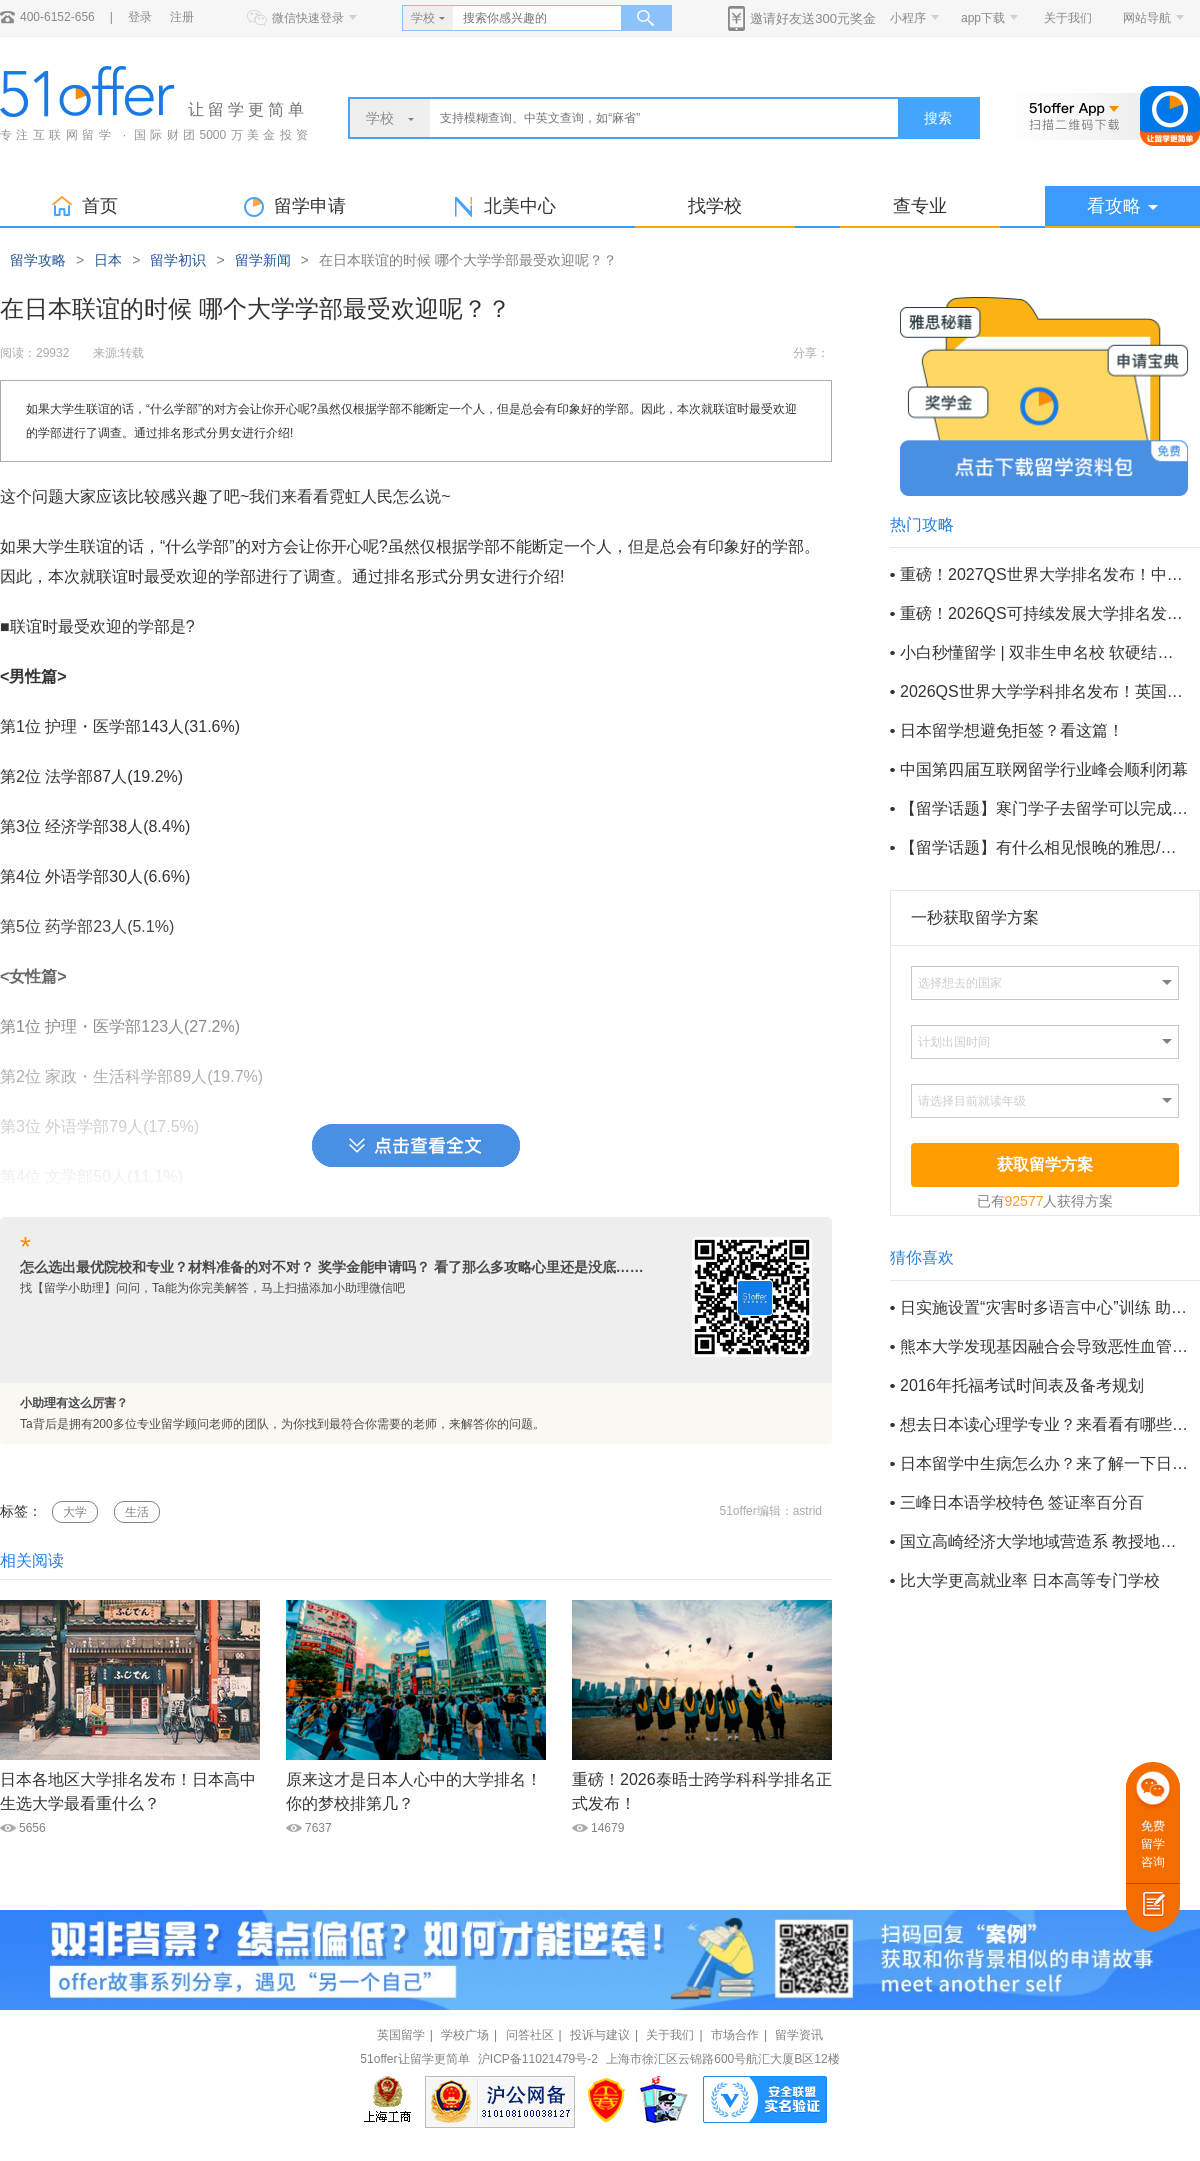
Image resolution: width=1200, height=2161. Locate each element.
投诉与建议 (600, 2035)
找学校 (715, 206)
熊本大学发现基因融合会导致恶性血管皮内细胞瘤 (1044, 1346)
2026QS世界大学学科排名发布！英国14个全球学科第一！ (1044, 691)
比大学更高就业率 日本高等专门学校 (1030, 1580)
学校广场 (465, 2035)
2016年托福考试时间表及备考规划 (1022, 1385)
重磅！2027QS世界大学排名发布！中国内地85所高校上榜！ (1044, 574)
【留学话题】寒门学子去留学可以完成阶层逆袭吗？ (1044, 808)
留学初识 (178, 260)
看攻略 (1122, 206)
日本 (108, 260)
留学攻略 (38, 260)
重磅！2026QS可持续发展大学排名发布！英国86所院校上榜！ (1044, 613)
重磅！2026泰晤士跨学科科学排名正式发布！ (702, 1791)
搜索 (938, 118)
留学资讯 (799, 2035)
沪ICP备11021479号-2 (538, 2059)
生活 (137, 1512)
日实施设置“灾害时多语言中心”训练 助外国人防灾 (1044, 1307)
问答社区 (530, 2035)
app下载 (983, 18)
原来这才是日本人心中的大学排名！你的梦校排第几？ (414, 1791)
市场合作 (735, 2035)
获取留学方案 (1045, 1164)
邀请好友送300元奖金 (813, 18)
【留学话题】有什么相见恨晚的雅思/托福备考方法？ (1044, 847)
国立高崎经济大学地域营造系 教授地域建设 (1044, 1541)
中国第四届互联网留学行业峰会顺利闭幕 (1044, 769)
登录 (140, 17)
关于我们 (1068, 18)
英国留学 (401, 2035)
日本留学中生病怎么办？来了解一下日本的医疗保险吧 (1044, 1463)
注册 (182, 17)
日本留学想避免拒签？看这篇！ (1012, 730)
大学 (75, 1512)
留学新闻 (263, 260)
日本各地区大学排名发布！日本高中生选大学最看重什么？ (128, 1791)
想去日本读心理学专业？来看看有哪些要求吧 (1044, 1424)
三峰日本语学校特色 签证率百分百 (1022, 1502)
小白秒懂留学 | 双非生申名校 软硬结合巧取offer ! (1044, 652)
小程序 (908, 18)
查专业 (920, 206)
